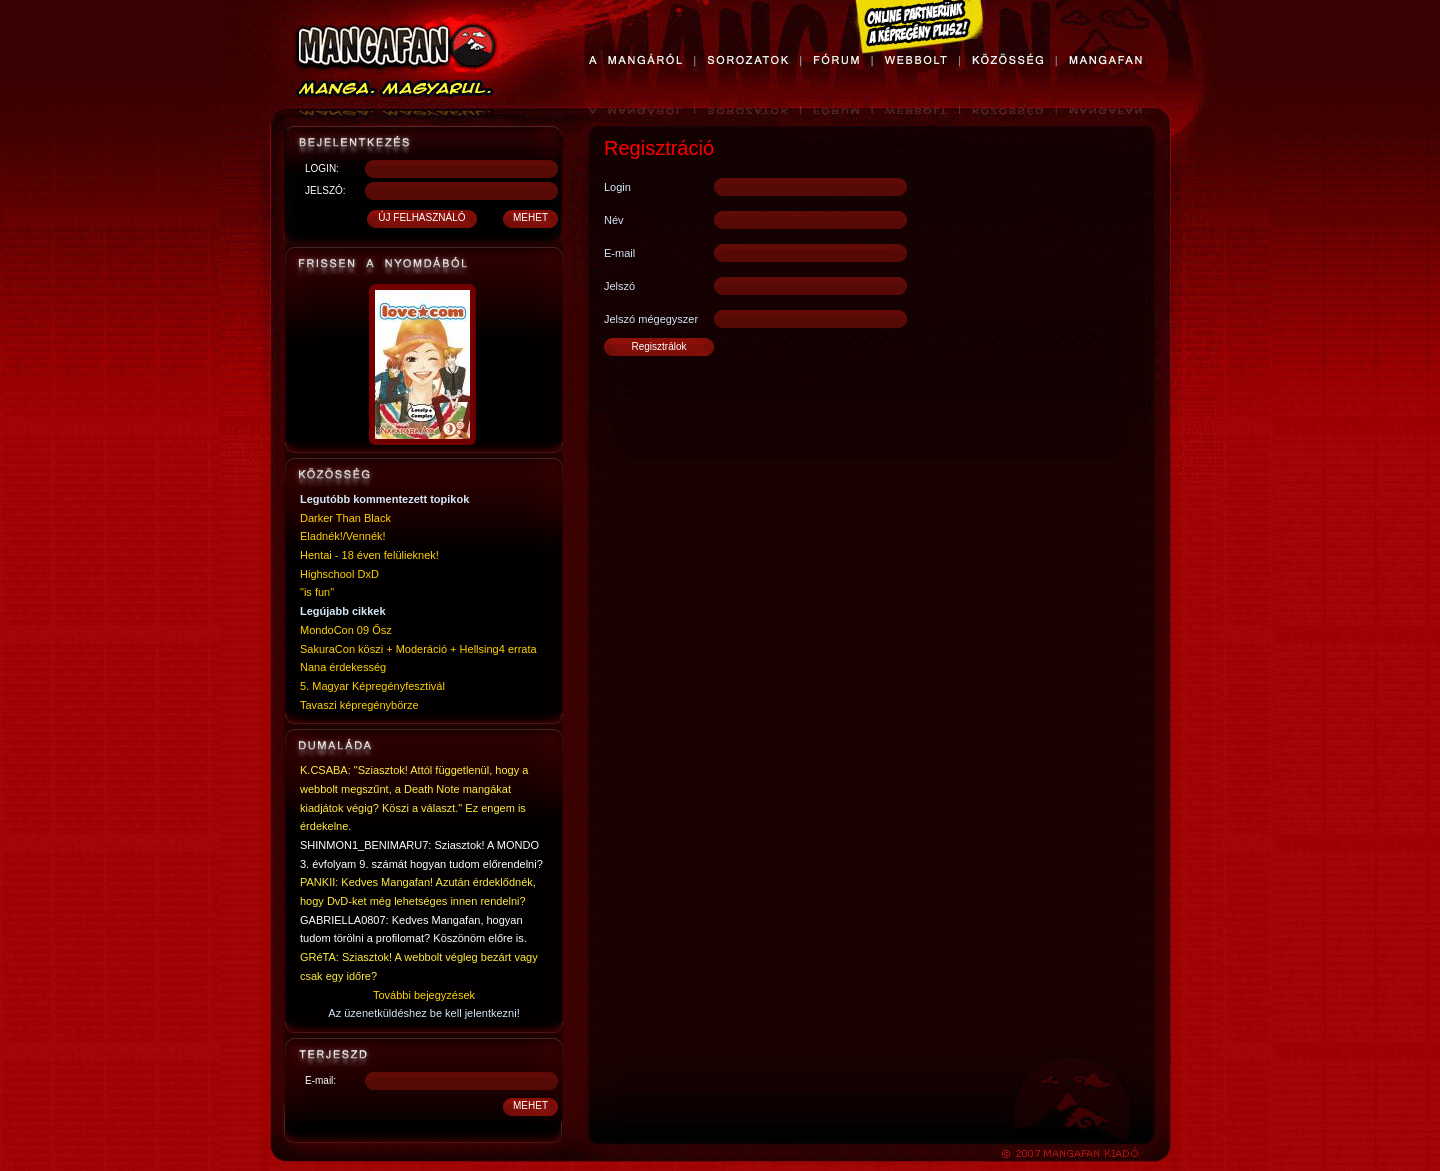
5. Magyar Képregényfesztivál (372, 686)
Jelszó (619, 286)
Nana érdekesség (343, 667)
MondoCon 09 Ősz (346, 630)
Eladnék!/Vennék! (343, 536)
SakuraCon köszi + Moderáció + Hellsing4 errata (418, 649)
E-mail (619, 253)
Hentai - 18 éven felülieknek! (369, 555)
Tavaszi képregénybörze (359, 705)
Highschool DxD (339, 574)
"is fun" (317, 592)
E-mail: (320, 1080)
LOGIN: (322, 168)
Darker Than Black (345, 518)
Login (617, 187)
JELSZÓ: (325, 190)
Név (614, 220)
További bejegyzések (424, 995)
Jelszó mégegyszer (651, 319)
